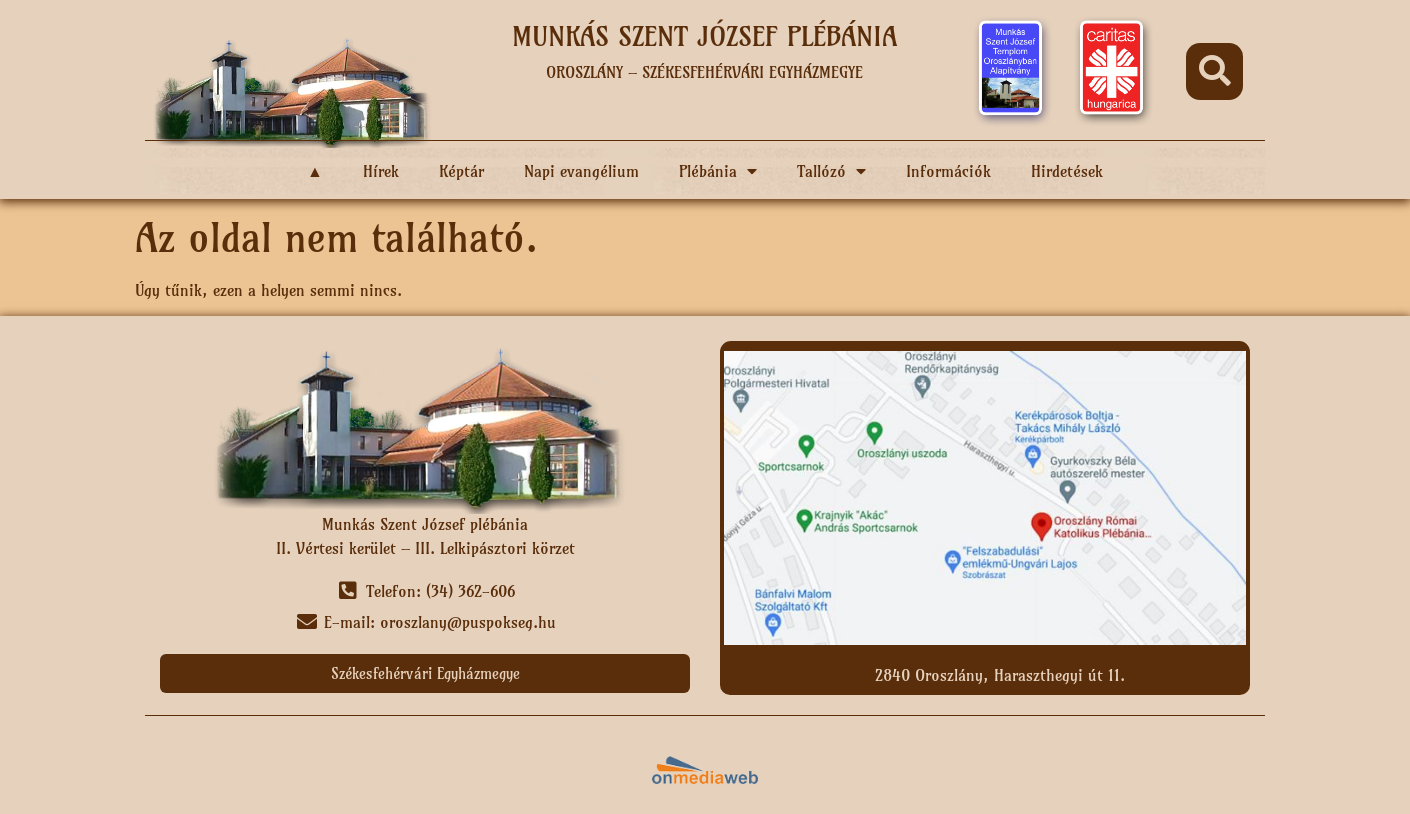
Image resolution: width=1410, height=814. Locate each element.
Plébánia (718, 171)
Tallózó (831, 171)
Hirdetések (1067, 171)
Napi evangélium (581, 171)
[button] (1214, 71)
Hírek (381, 171)
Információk (948, 171)
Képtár (461, 171)
